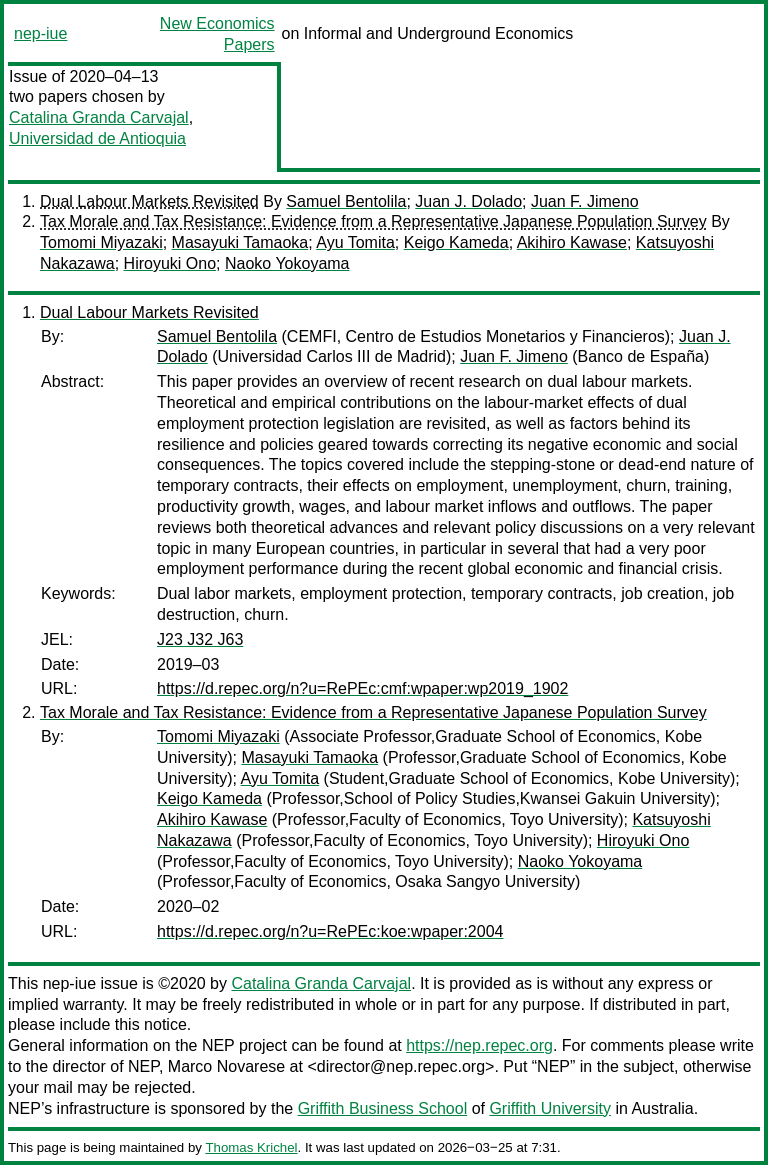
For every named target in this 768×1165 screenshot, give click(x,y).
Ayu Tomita (355, 242)
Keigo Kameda (456, 242)
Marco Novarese (226, 1066)
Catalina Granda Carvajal (99, 117)
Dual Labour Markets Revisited (149, 201)
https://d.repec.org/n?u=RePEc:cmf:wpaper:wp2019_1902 (362, 688)
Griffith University (550, 1108)
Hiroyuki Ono (170, 263)
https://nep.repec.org (479, 1045)
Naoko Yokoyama (287, 263)
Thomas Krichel (251, 1147)
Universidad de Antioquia (97, 138)
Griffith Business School (383, 1108)
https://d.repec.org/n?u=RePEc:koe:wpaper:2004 (330, 931)
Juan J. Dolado (468, 201)
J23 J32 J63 (200, 639)
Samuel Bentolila (346, 201)
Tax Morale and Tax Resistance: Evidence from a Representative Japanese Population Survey (373, 221)
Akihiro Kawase (572, 242)
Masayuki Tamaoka (240, 242)
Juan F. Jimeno (585, 201)
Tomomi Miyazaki (101, 242)
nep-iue (40, 33)
